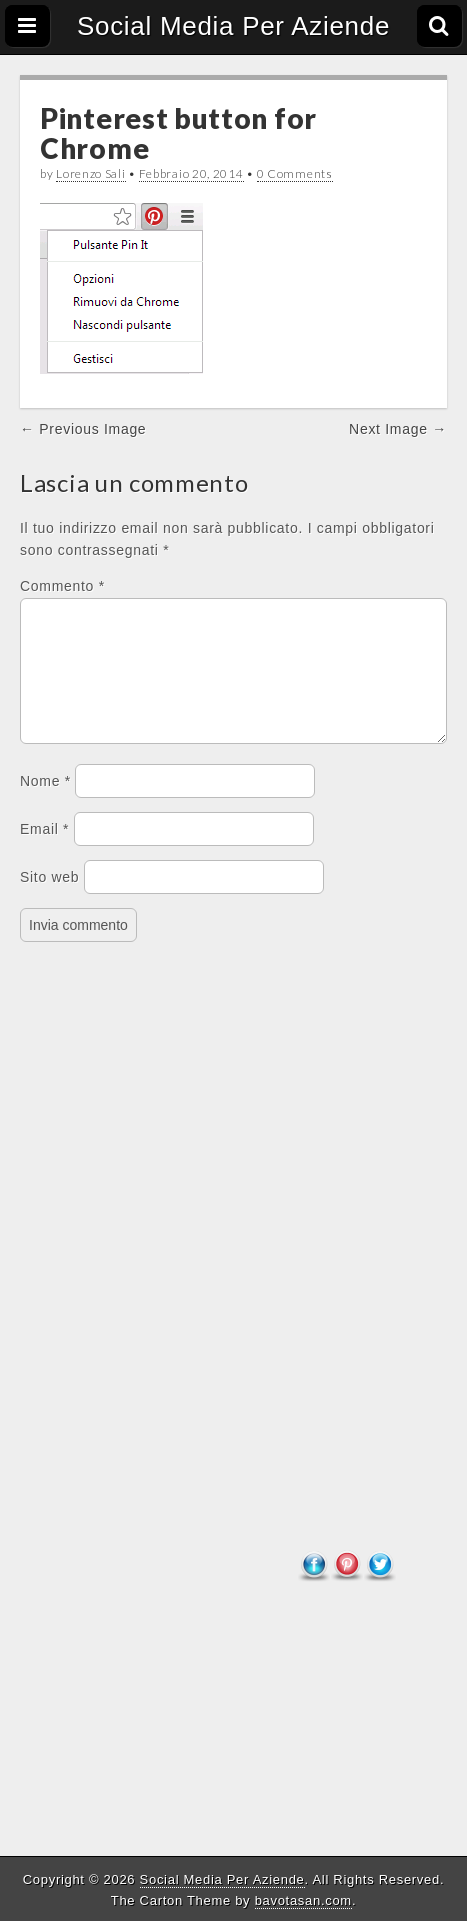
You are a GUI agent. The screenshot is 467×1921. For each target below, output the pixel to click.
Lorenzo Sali (90, 173)
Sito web (49, 901)
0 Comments (295, 173)
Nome (45, 805)
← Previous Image (83, 429)
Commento (62, 586)
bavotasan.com (303, 1900)
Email (44, 853)
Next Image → (398, 429)
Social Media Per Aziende (233, 26)
